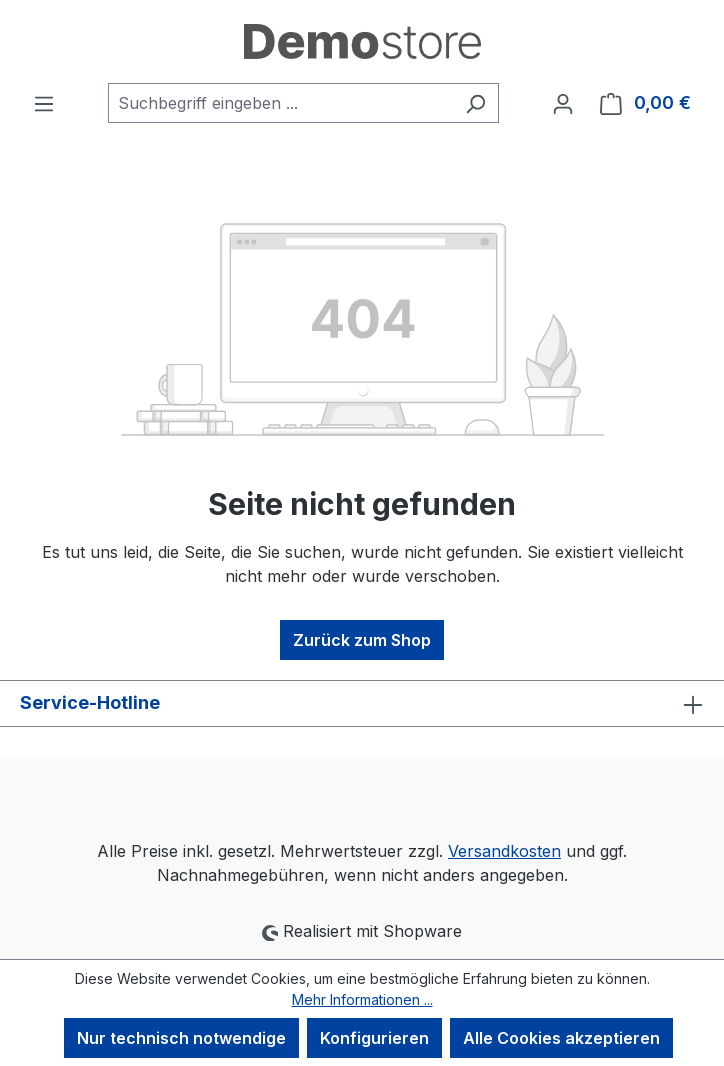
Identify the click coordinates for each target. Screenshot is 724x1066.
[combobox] (280, 103)
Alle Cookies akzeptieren (561, 1038)
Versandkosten (504, 851)
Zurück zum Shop (362, 640)
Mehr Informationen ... (362, 999)
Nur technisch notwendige (181, 1038)
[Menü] (44, 103)
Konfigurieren (374, 1038)
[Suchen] (475, 103)
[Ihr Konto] (563, 103)
